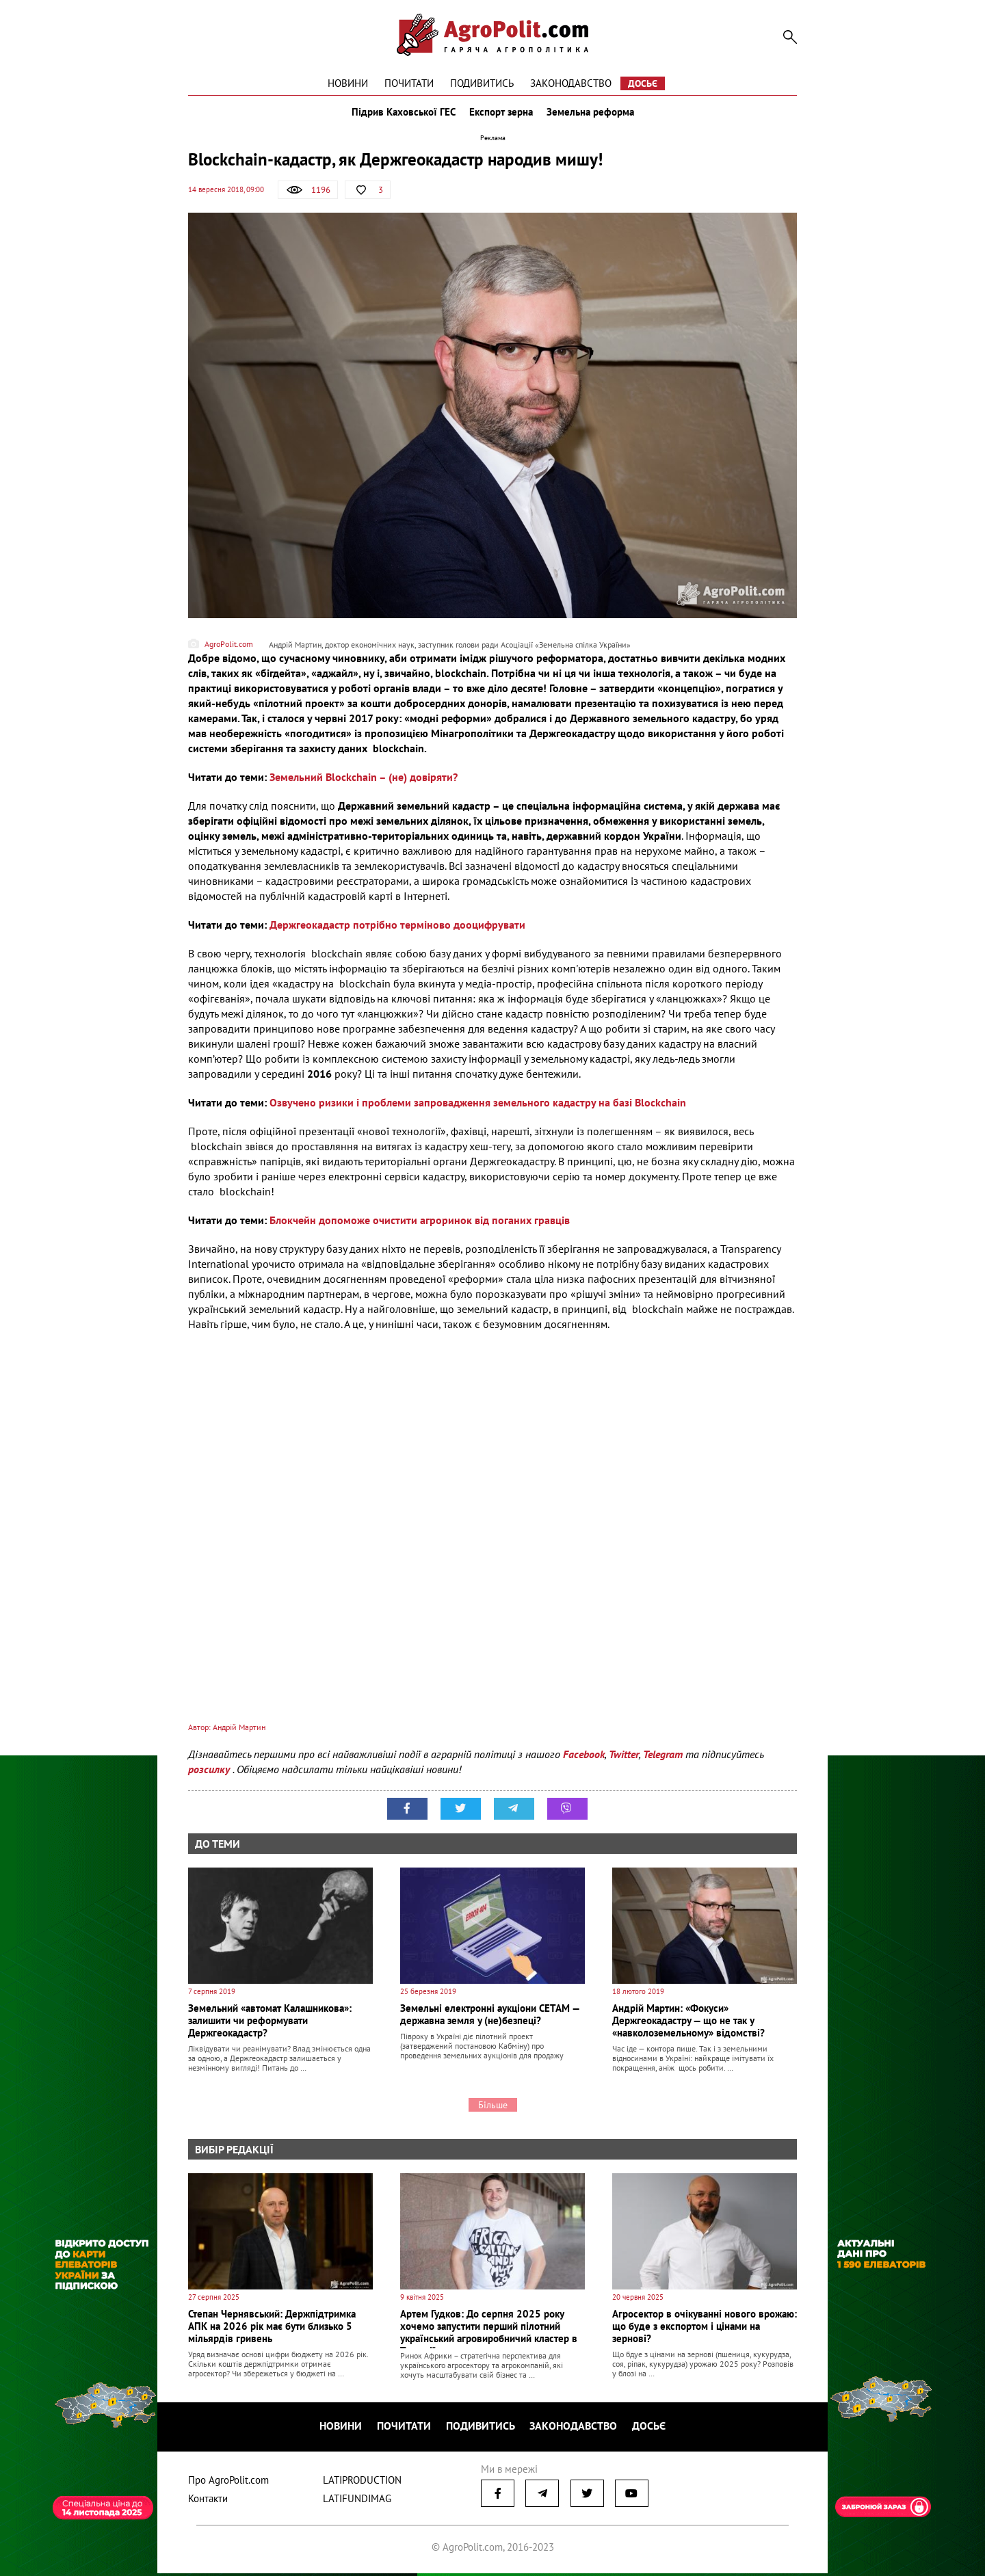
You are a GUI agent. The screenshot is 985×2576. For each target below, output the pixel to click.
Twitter (624, 1760)
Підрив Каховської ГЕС (401, 115)
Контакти (208, 2501)
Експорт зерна (501, 115)
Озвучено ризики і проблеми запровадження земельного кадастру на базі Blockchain (478, 1109)
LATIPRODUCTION (362, 2482)
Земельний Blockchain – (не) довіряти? (364, 784)
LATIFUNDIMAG (357, 2501)
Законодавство (571, 83)
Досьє (642, 83)
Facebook (584, 1760)
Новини (348, 83)
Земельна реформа (593, 115)
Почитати (409, 83)
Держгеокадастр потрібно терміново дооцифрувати (397, 931)
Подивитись (482, 83)
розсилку (210, 1775)
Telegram (663, 1760)
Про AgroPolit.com (228, 2482)
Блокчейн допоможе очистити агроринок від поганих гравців (420, 1227)
